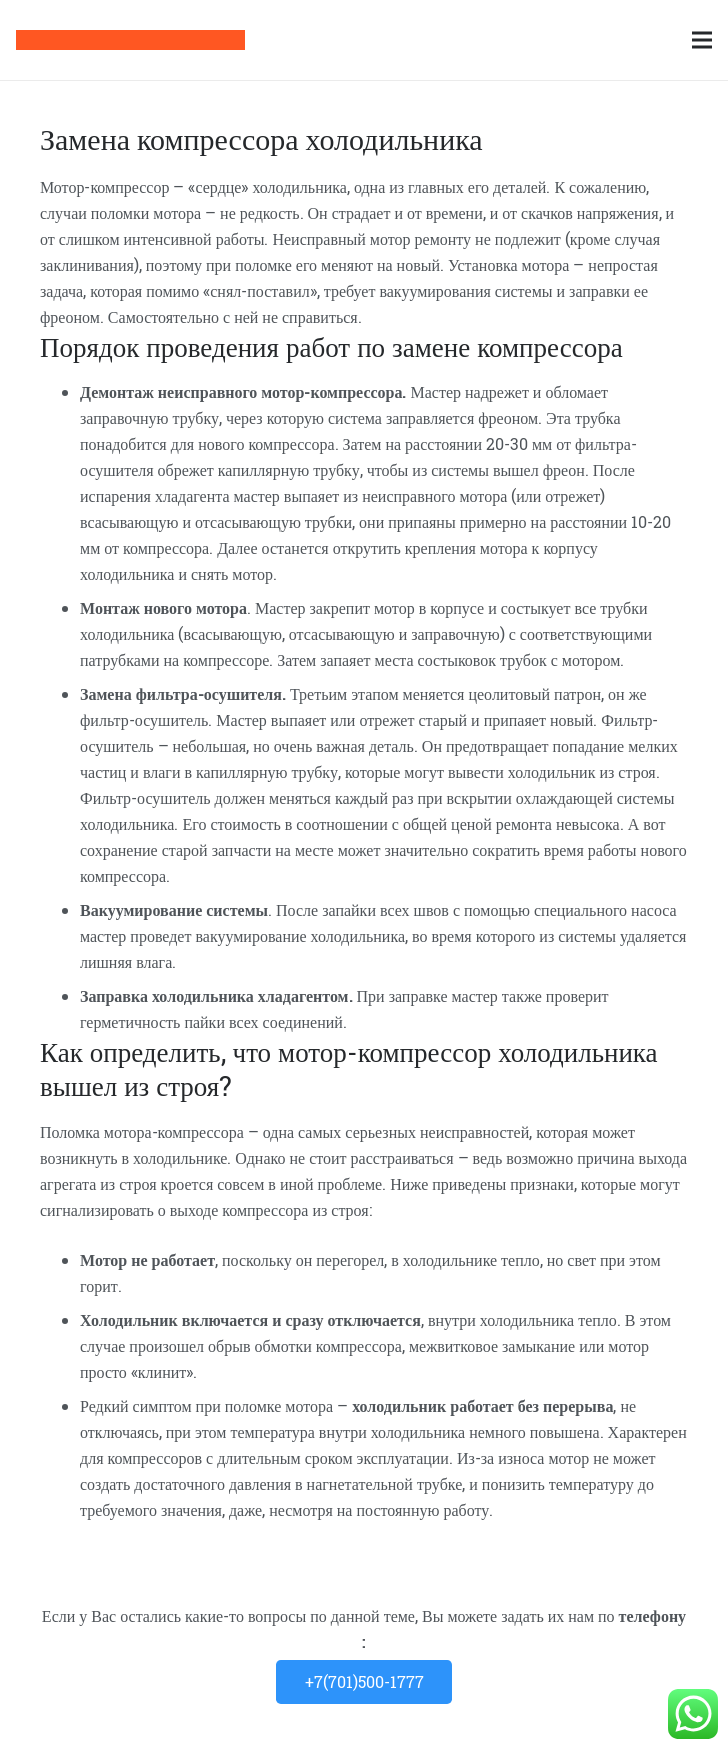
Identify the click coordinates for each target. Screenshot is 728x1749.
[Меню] (702, 40)
